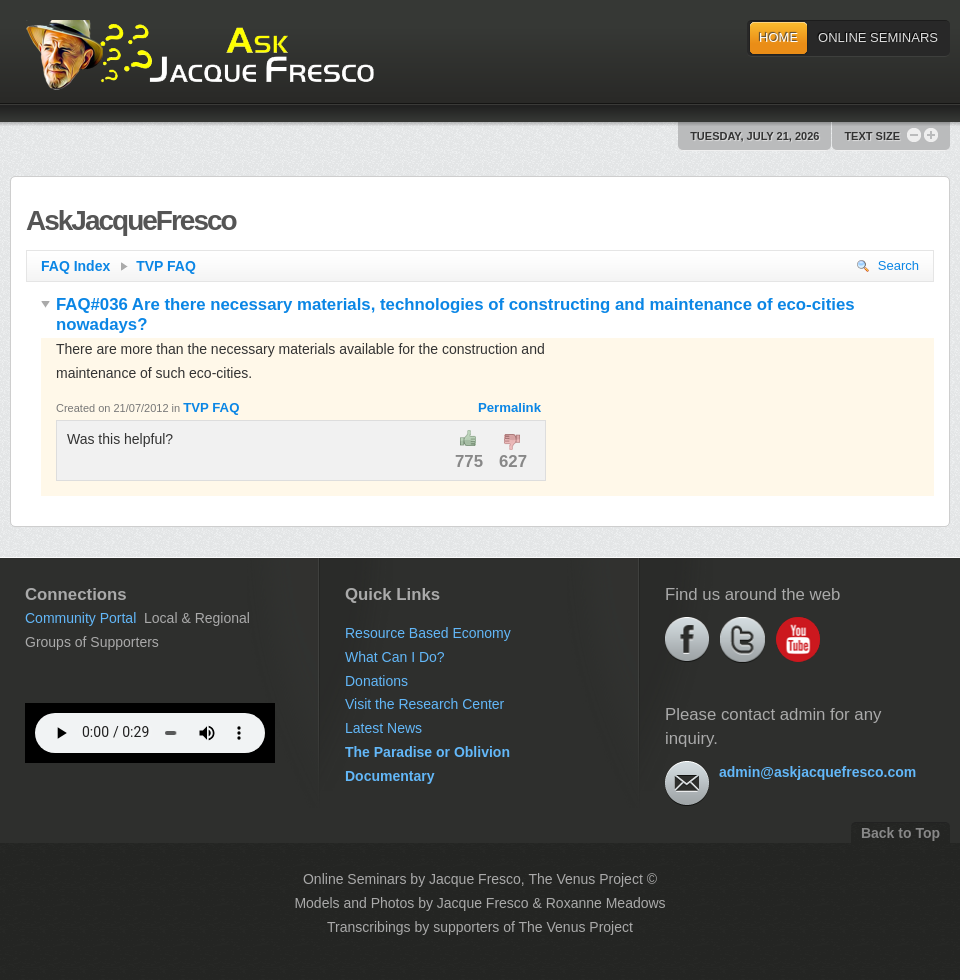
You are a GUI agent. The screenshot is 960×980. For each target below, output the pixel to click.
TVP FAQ (166, 266)
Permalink (509, 407)
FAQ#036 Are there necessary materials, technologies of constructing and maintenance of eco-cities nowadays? (448, 314)
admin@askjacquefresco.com (817, 772)
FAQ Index (84, 266)
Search (888, 265)
